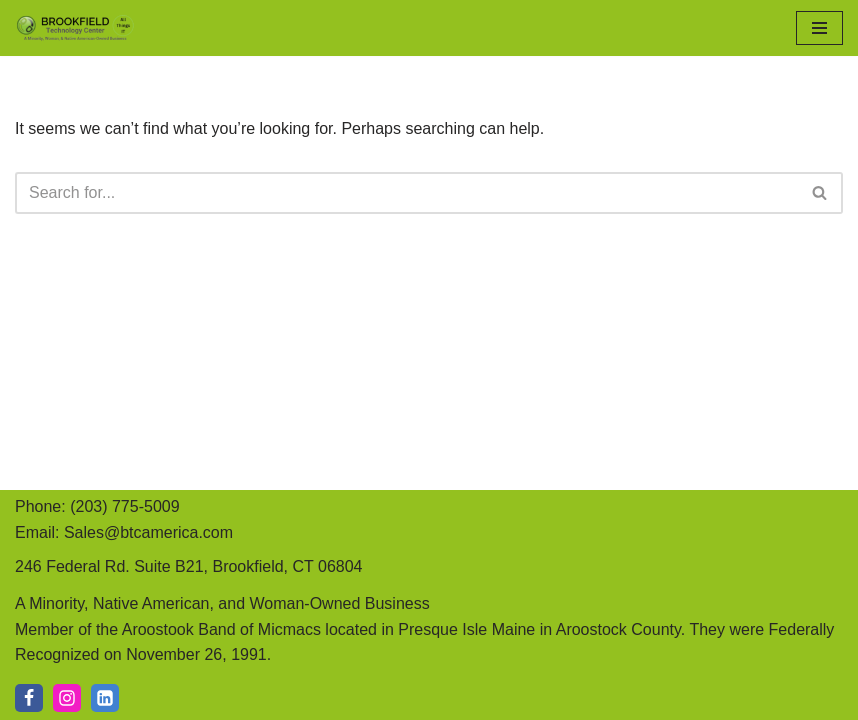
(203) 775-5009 (124, 506)
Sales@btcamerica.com (148, 532)
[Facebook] (29, 698)
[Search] (406, 193)
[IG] (67, 698)
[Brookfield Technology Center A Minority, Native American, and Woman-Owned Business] (75, 28)
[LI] (105, 698)
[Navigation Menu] (819, 28)
